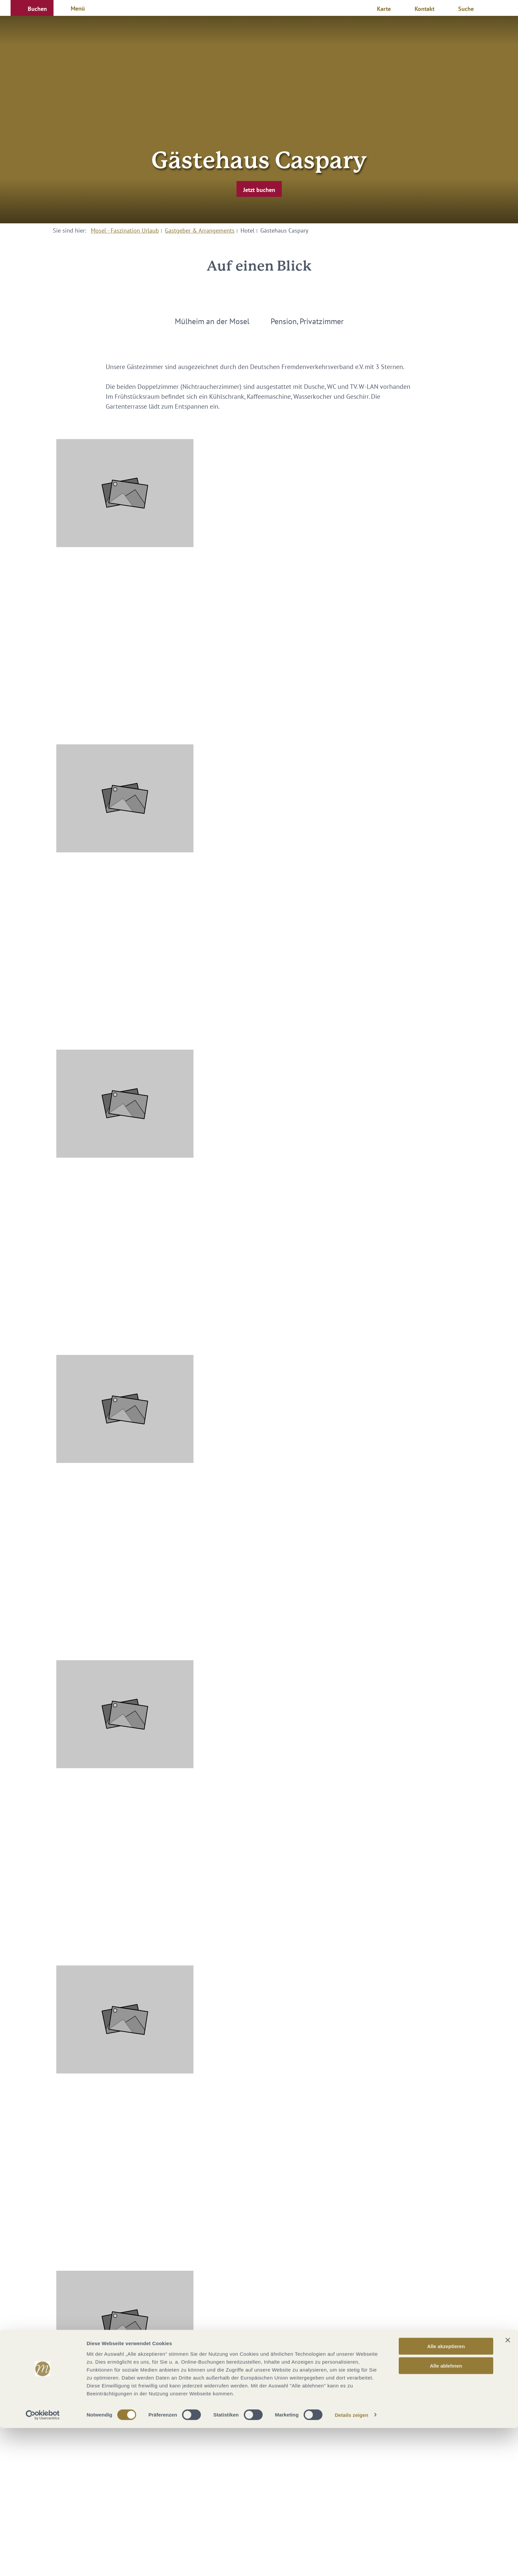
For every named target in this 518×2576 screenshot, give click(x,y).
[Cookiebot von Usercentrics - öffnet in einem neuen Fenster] (43, 2563)
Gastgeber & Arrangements (200, 230)
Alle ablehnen (446, 2514)
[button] (32, 8)
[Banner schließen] (507, 2488)
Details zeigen (351, 2563)
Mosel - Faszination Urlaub (125, 230)
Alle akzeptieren (446, 2494)
